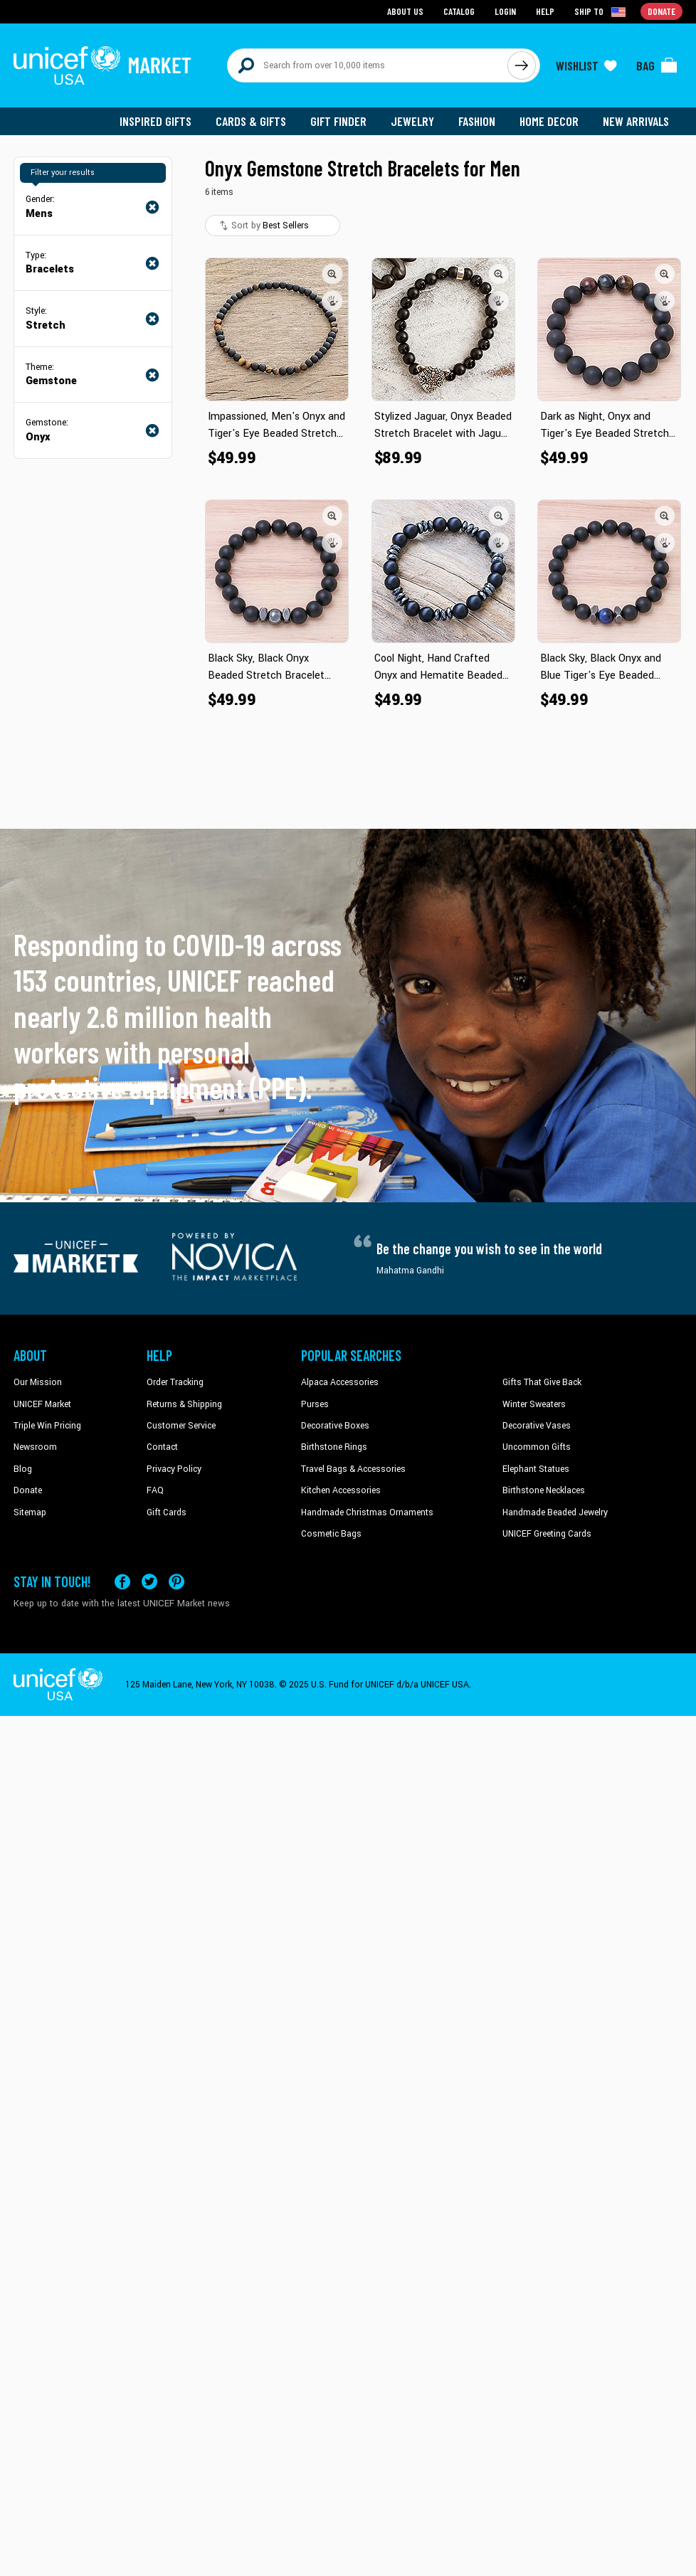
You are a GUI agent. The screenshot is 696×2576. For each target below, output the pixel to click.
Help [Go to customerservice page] (545, 11)
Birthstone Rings (334, 1447)
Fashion (476, 121)
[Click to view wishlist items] (586, 65)
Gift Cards (166, 1512)
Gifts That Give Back (541, 1382)
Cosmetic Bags (331, 1533)
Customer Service (181, 1425)
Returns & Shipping (184, 1404)
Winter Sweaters (534, 1404)
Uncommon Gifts (536, 1447)
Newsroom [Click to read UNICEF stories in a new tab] (35, 1447)
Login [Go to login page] (505, 11)
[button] (332, 274)
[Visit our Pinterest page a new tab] (176, 1581)
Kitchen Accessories (341, 1490)
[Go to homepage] (102, 65)
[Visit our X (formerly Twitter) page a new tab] (149, 1581)
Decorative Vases (536, 1425)
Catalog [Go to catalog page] (459, 11)
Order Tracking (175, 1382)
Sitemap (30, 1512)
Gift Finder (338, 121)
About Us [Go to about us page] (405, 11)
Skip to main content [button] (348, 0)
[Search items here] (367, 65)
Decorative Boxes (335, 1425)
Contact (162, 1447)
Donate (28, 1490)
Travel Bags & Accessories (353, 1469)
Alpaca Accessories (340, 1382)
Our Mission (38, 1382)
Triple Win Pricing (47, 1425)
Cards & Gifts (251, 121)
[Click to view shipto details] (601, 11)
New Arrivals (636, 121)
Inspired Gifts (155, 121)
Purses (315, 1404)
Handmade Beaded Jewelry (555, 1512)
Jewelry (412, 121)
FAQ (155, 1490)
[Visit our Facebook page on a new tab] (122, 1581)
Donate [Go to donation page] (661, 11)
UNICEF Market (42, 1404)
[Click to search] (521, 65)
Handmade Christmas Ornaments (367, 1512)
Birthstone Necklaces (543, 1490)
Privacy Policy (174, 1469)
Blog (23, 1469)
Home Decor (549, 121)
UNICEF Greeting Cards (546, 1533)
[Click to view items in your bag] (657, 65)
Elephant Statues (535, 1469)
